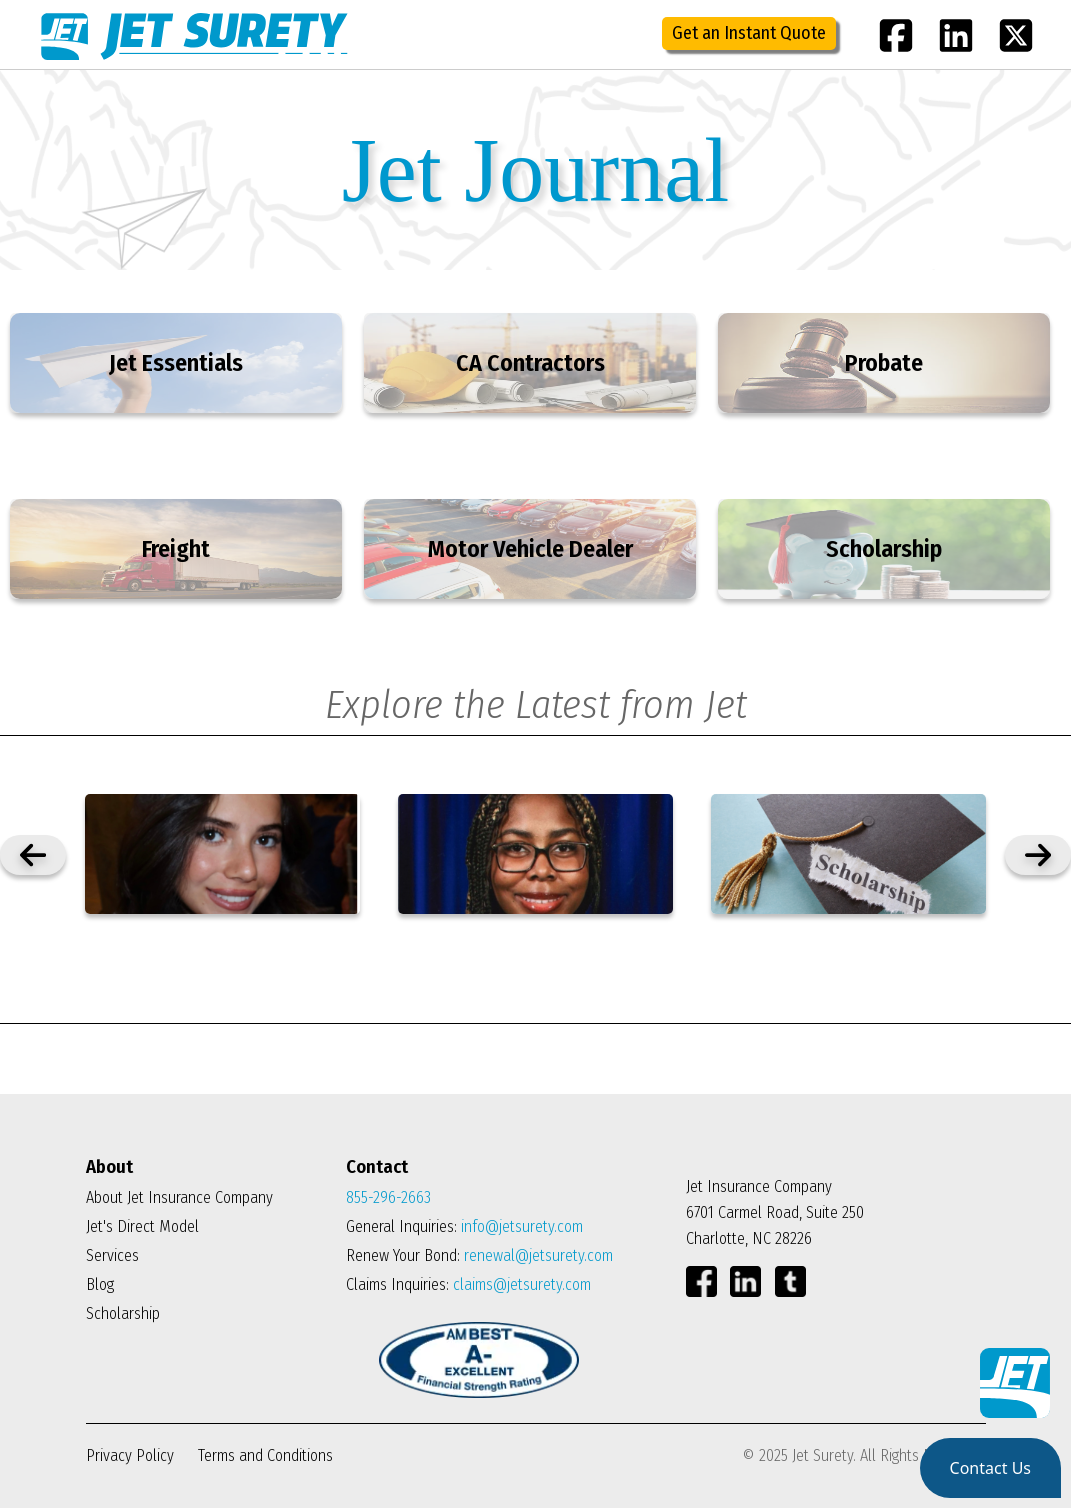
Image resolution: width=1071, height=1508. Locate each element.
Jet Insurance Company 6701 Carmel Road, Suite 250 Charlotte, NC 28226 (775, 1212)
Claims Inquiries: (468, 1284)
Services (112, 1255)
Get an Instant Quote (749, 33)
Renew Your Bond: (479, 1255)
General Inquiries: (464, 1226)
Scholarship (123, 1313)
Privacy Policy (132, 1455)
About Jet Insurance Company (179, 1197)
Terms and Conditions (265, 1455)
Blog (100, 1284)
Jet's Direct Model (142, 1226)
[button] (990, 1468)
